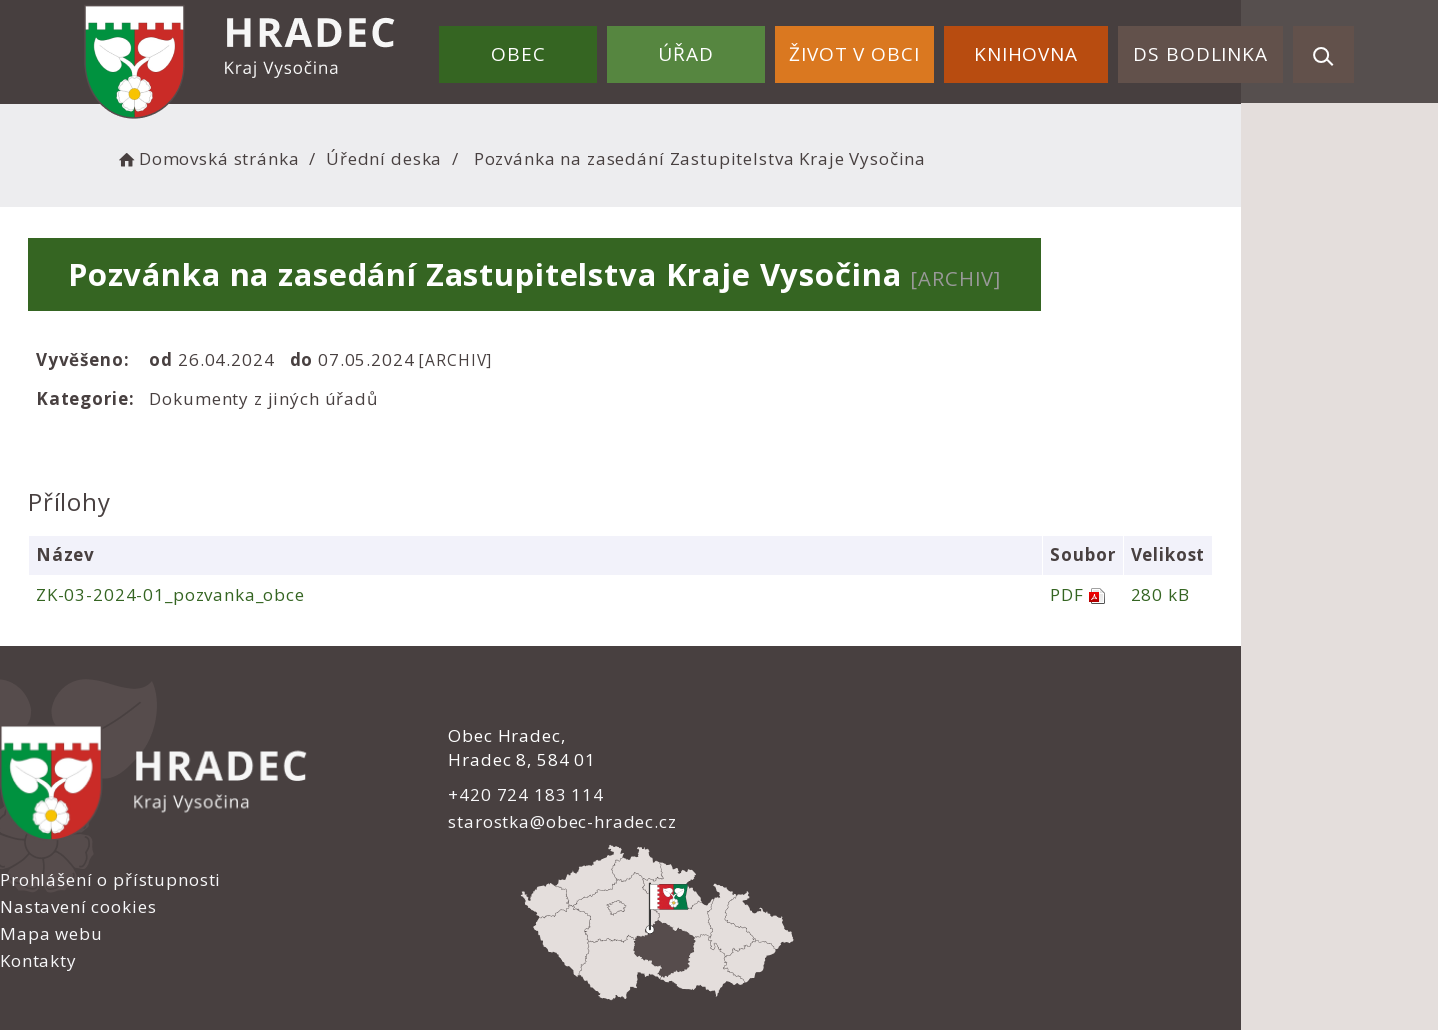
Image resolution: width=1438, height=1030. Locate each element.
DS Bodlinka (1206, 48)
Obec (567, 48)
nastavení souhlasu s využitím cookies (1069, 972)
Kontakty (772, 818)
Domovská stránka (307, 155)
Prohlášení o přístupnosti (844, 736)
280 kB (1270, 594)
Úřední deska (484, 155)
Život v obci (881, 48)
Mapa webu (785, 791)
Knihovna (1042, 48)
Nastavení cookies (812, 763)
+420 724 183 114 (487, 793)
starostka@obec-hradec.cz (523, 821)
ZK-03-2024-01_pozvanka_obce (256, 594)
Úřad (723, 48)
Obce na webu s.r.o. (931, 946)
